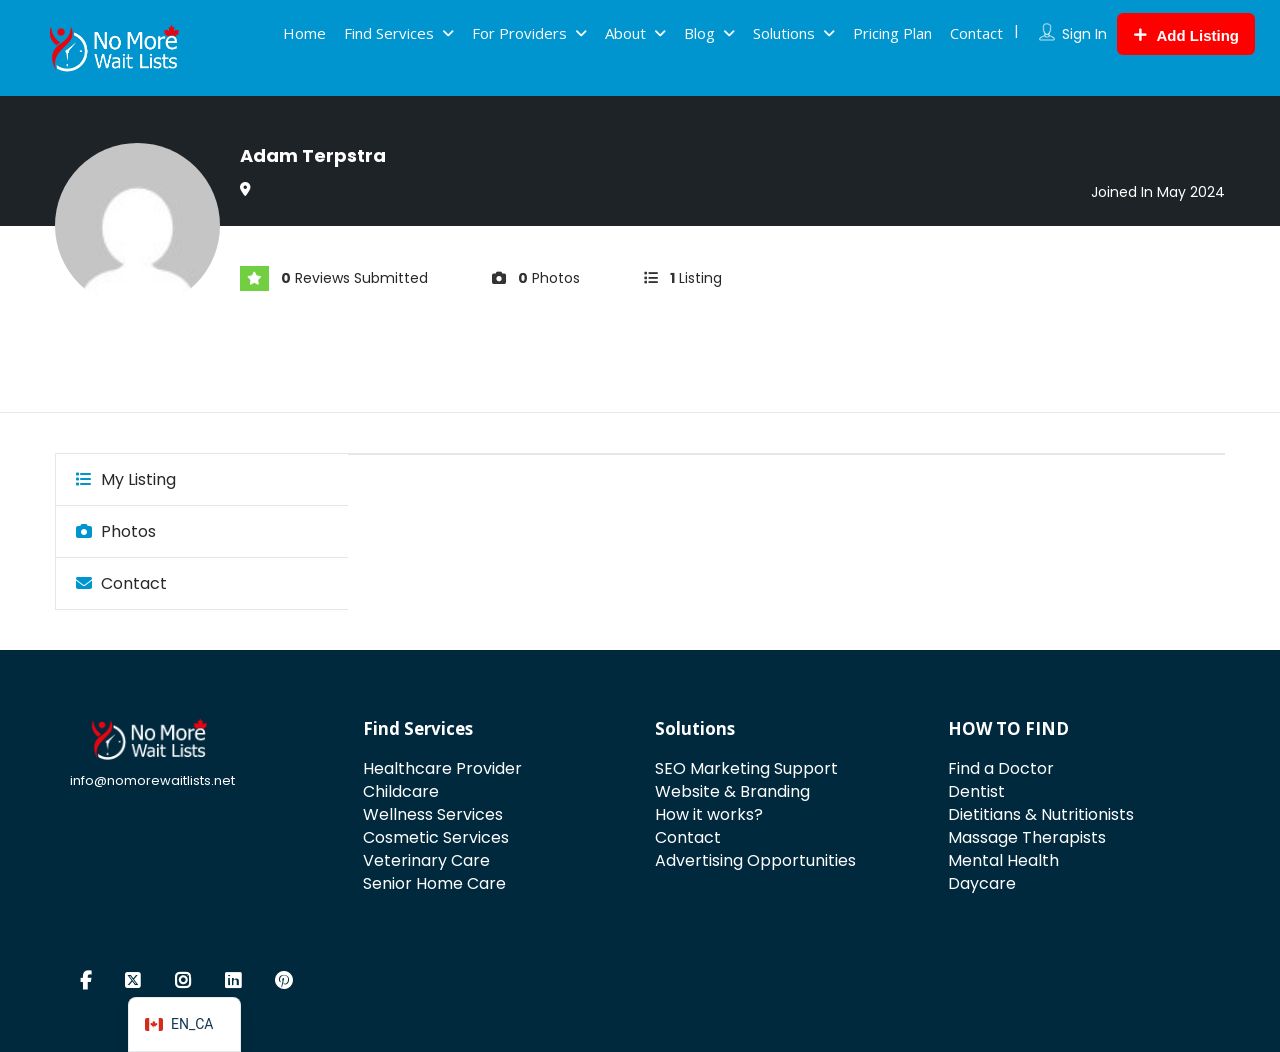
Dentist (976, 791)
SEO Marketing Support (746, 768)
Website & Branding (732, 791)
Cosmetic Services (436, 837)
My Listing (126, 479)
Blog (699, 33)
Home (304, 33)
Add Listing (1186, 35)
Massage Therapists (1027, 837)
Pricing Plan (892, 33)
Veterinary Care (426, 860)
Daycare (982, 883)
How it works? (709, 814)
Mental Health (1003, 860)
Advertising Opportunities (755, 860)
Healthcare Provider (442, 768)
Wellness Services (433, 814)
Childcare (401, 791)
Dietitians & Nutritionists (1041, 814)
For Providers (519, 33)
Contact (976, 33)
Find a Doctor (1001, 768)
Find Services (389, 33)
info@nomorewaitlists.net (152, 780)
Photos (116, 531)
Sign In (1084, 34)
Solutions (784, 33)
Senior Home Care (434, 883)
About (625, 33)
